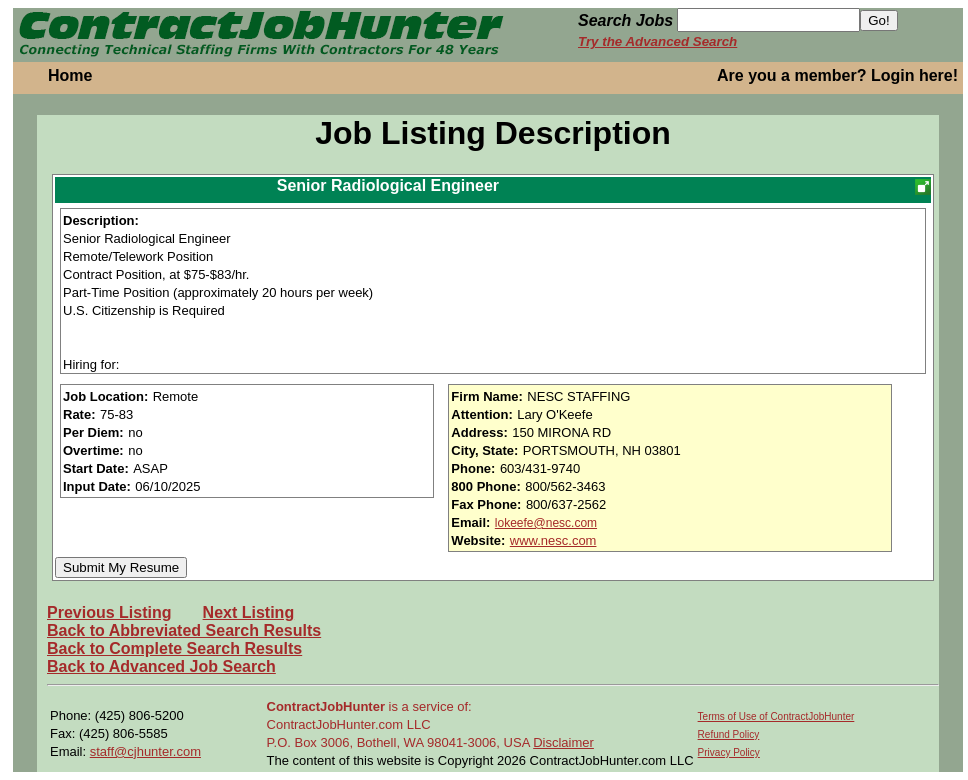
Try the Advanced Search (657, 41)
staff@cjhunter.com (145, 751)
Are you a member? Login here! (837, 75)
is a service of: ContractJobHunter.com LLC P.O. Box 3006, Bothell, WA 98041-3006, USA (400, 724)
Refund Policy (729, 734)
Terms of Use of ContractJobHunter (776, 716)
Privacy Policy (729, 752)
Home (70, 75)
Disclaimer (563, 742)
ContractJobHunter (326, 706)
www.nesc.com (553, 540)
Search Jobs (625, 20)
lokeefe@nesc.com (546, 523)
